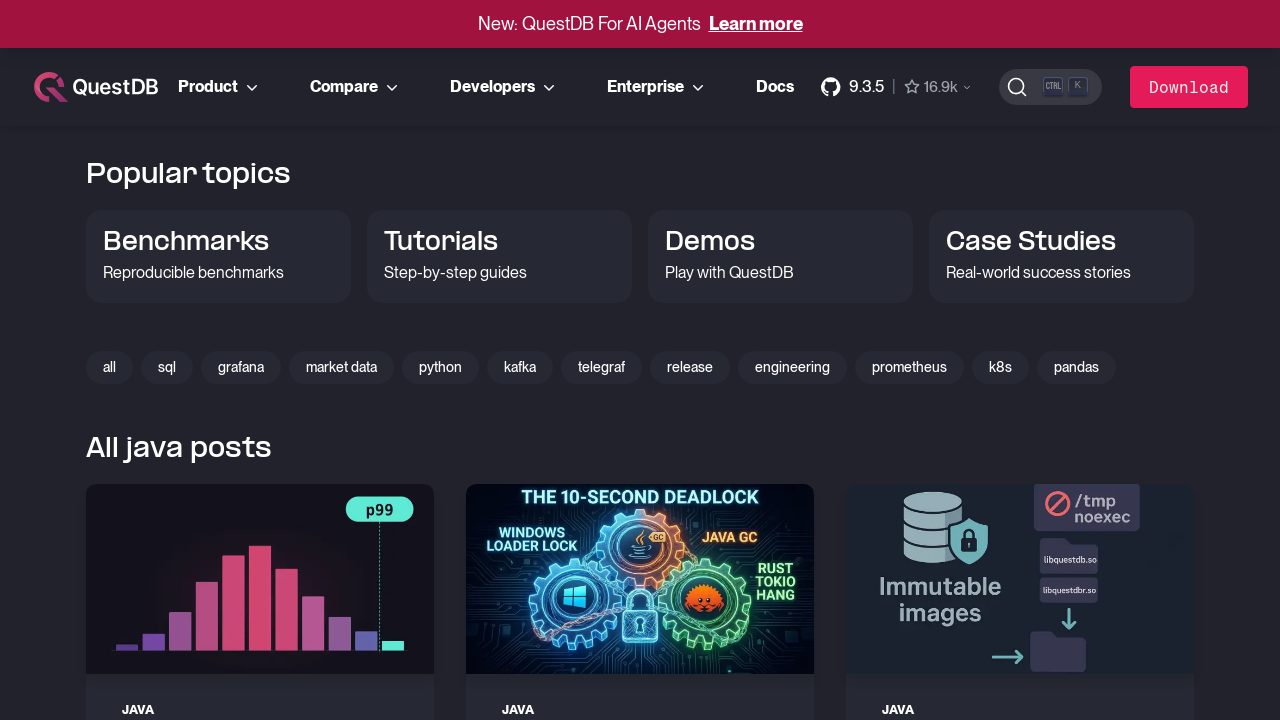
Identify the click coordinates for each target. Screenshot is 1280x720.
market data (341, 367)
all (109, 367)
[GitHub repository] (897, 87)
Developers (504, 87)
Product (220, 87)
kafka (520, 367)
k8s (1000, 367)
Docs (775, 86)
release (690, 367)
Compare (356, 87)
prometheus (909, 367)
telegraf (601, 367)
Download (1189, 86)
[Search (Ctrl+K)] (1050, 87)
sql (167, 367)
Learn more (756, 23)
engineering (792, 367)
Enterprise (657, 87)
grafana (241, 367)
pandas (1076, 367)
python (440, 367)
